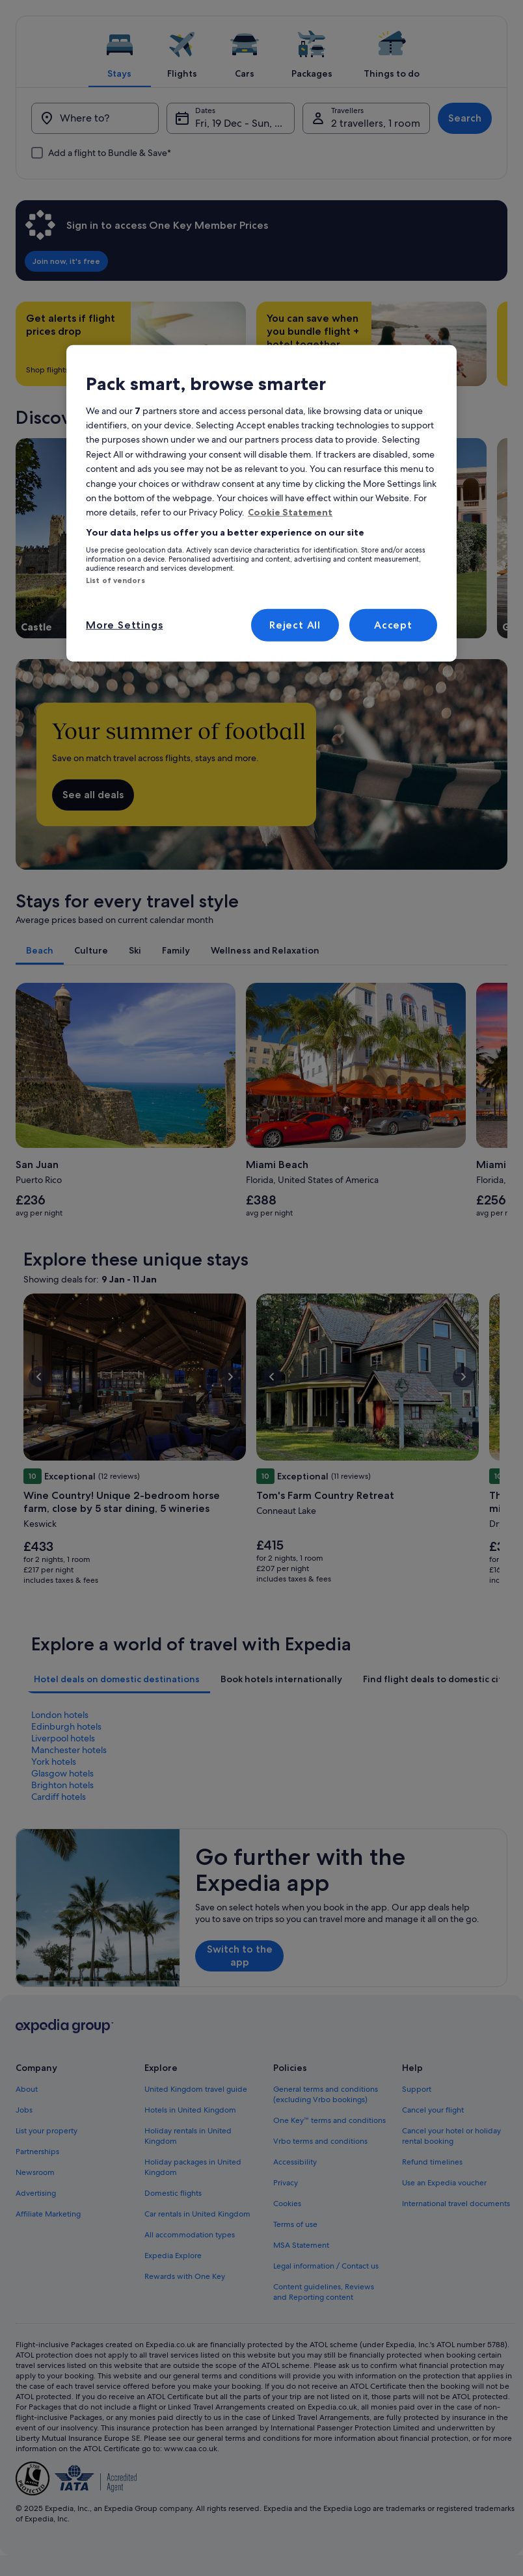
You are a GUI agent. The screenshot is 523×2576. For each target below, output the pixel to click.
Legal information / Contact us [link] (326, 2266)
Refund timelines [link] (432, 2162)
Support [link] (416, 2089)
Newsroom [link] (35, 2172)
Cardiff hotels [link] (58, 1796)
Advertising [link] (36, 2193)
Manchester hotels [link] (69, 1750)
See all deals (93, 794)
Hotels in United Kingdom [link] (190, 2110)
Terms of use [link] (295, 2224)
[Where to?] (95, 118)
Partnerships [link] (37, 2151)
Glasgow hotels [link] (62, 1773)
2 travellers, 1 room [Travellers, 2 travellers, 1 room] (375, 123)
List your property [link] (46, 2131)
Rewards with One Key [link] (184, 2276)
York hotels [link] (53, 1761)
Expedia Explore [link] (173, 2255)
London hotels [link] (59, 1715)
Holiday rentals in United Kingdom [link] (188, 2136)
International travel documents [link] (456, 2203)
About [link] (27, 2089)
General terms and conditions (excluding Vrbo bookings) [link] (325, 2094)
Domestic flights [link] (173, 2193)
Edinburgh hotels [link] (66, 1726)
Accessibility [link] (295, 2162)
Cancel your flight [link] (433, 2110)
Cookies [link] (287, 2203)
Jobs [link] (24, 2110)
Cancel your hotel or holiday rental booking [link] (451, 2136)
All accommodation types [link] (189, 2235)
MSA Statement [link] (301, 2245)
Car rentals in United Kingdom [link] (197, 2214)
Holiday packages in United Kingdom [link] (192, 2167)
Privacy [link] (285, 2183)
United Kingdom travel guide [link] (195, 2089)
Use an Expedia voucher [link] (444, 2183)
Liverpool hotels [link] (63, 1738)
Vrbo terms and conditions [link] (320, 2141)
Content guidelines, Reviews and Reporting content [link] (323, 2292)
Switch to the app (240, 1955)
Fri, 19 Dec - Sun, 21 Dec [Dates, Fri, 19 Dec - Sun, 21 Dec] (244, 123)
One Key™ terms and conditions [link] (329, 2120)
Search (464, 118)
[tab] (119, 51)
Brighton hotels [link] (62, 1785)
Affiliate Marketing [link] (48, 2214)
